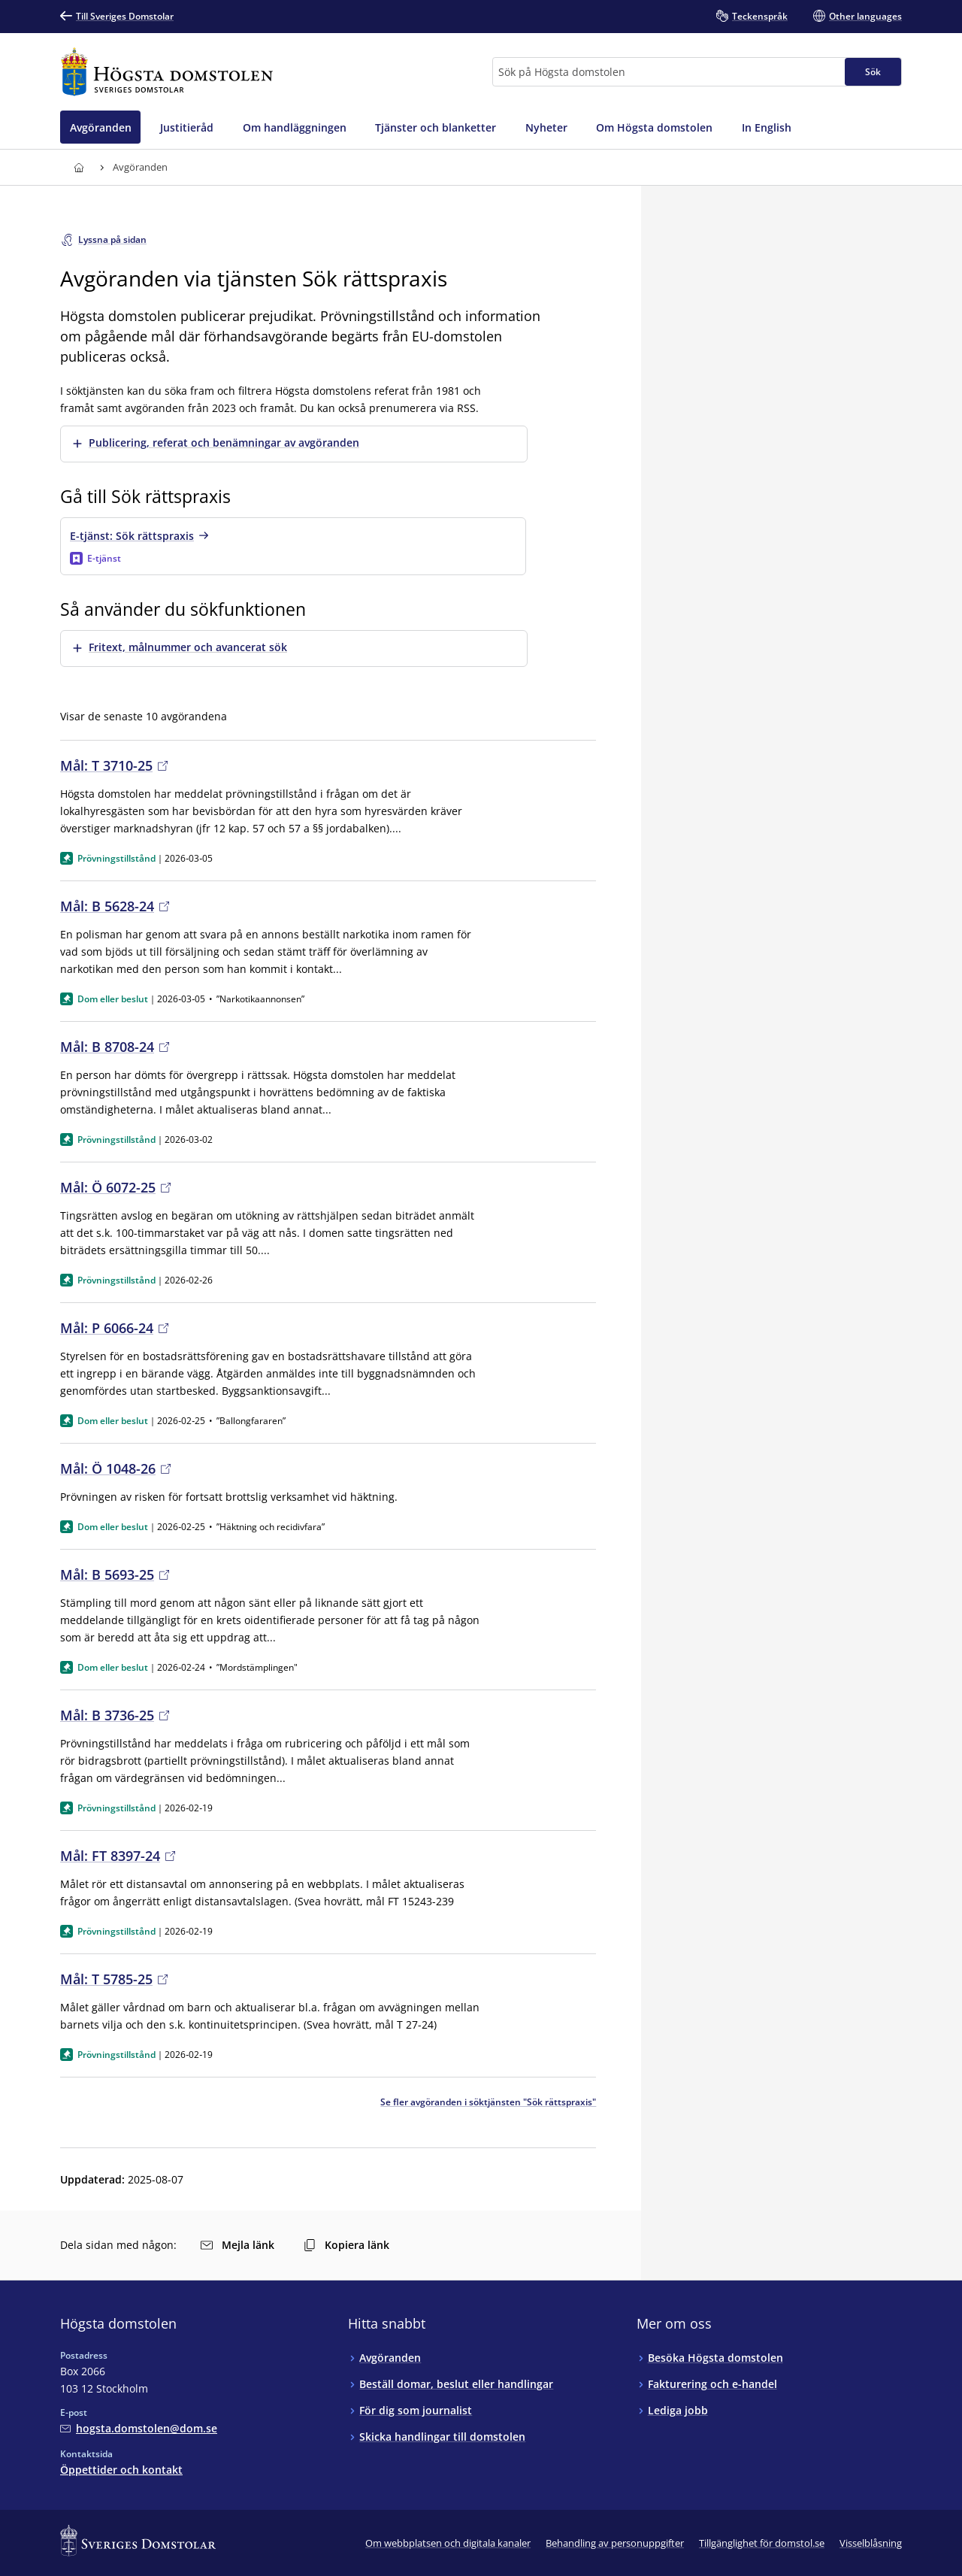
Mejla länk (237, 2245)
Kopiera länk (346, 2245)
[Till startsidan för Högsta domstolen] (167, 71)
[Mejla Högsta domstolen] (138, 2428)
